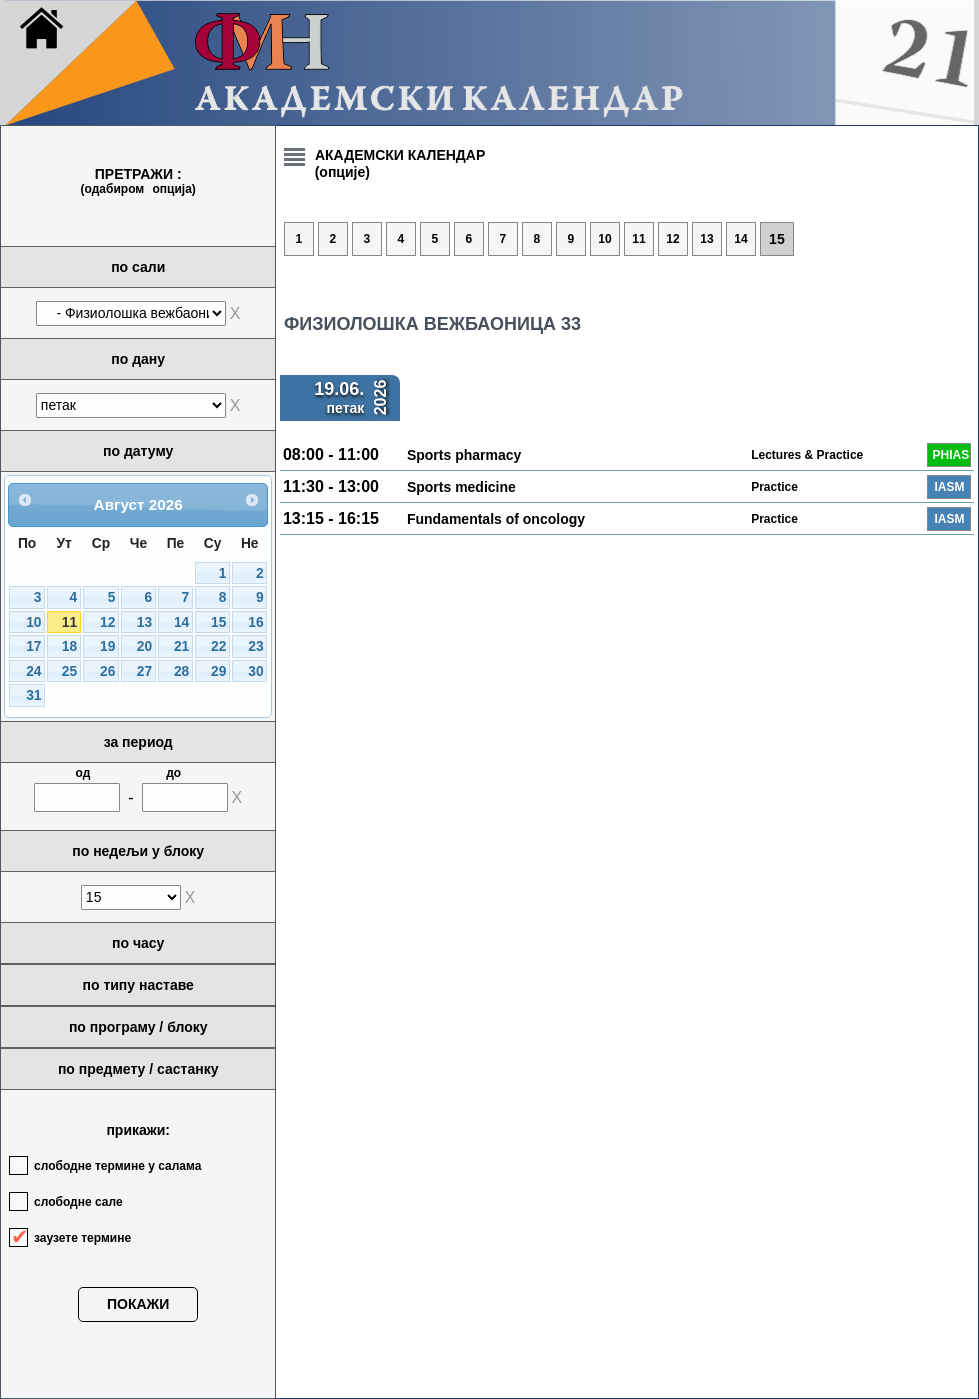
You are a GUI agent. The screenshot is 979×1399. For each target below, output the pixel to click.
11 (69, 622)
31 (33, 695)
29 (218, 671)
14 (181, 622)
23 (255, 646)
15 (218, 622)
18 (69, 646)
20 (144, 646)
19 (107, 646)
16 (255, 622)
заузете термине (82, 1238)
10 (33, 622)
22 (218, 646)
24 (33, 671)
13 (144, 622)
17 (33, 646)
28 (181, 671)
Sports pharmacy (464, 455)
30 (255, 671)
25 (69, 671)
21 (181, 646)
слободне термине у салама (117, 1166)
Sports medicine (461, 487)
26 (107, 671)
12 (107, 622)
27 (144, 671)
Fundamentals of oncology (496, 519)
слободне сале (78, 1202)
